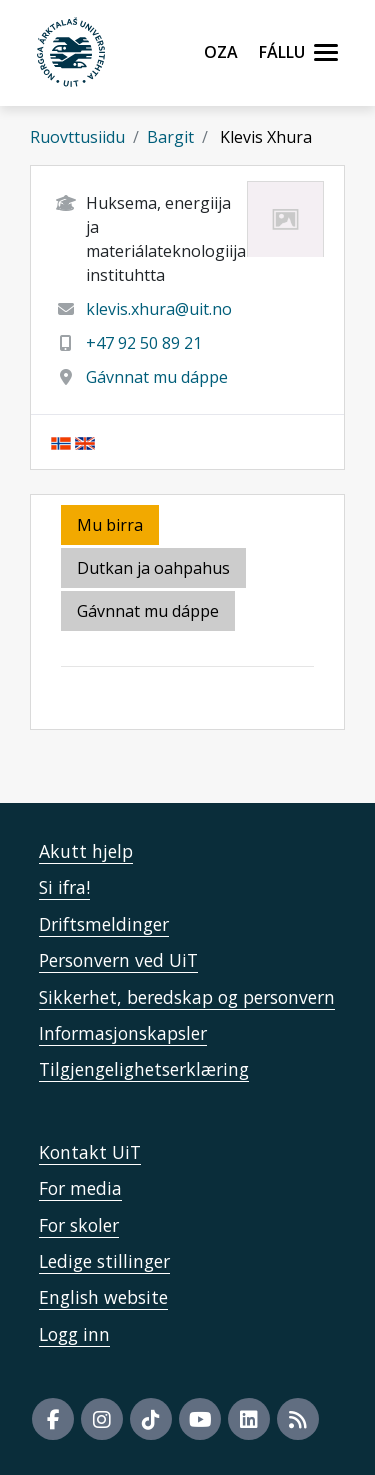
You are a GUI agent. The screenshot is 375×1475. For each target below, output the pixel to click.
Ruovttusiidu (77, 137)
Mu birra (110, 525)
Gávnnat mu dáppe (157, 377)
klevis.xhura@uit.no (159, 309)
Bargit (170, 137)
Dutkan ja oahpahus (153, 568)
